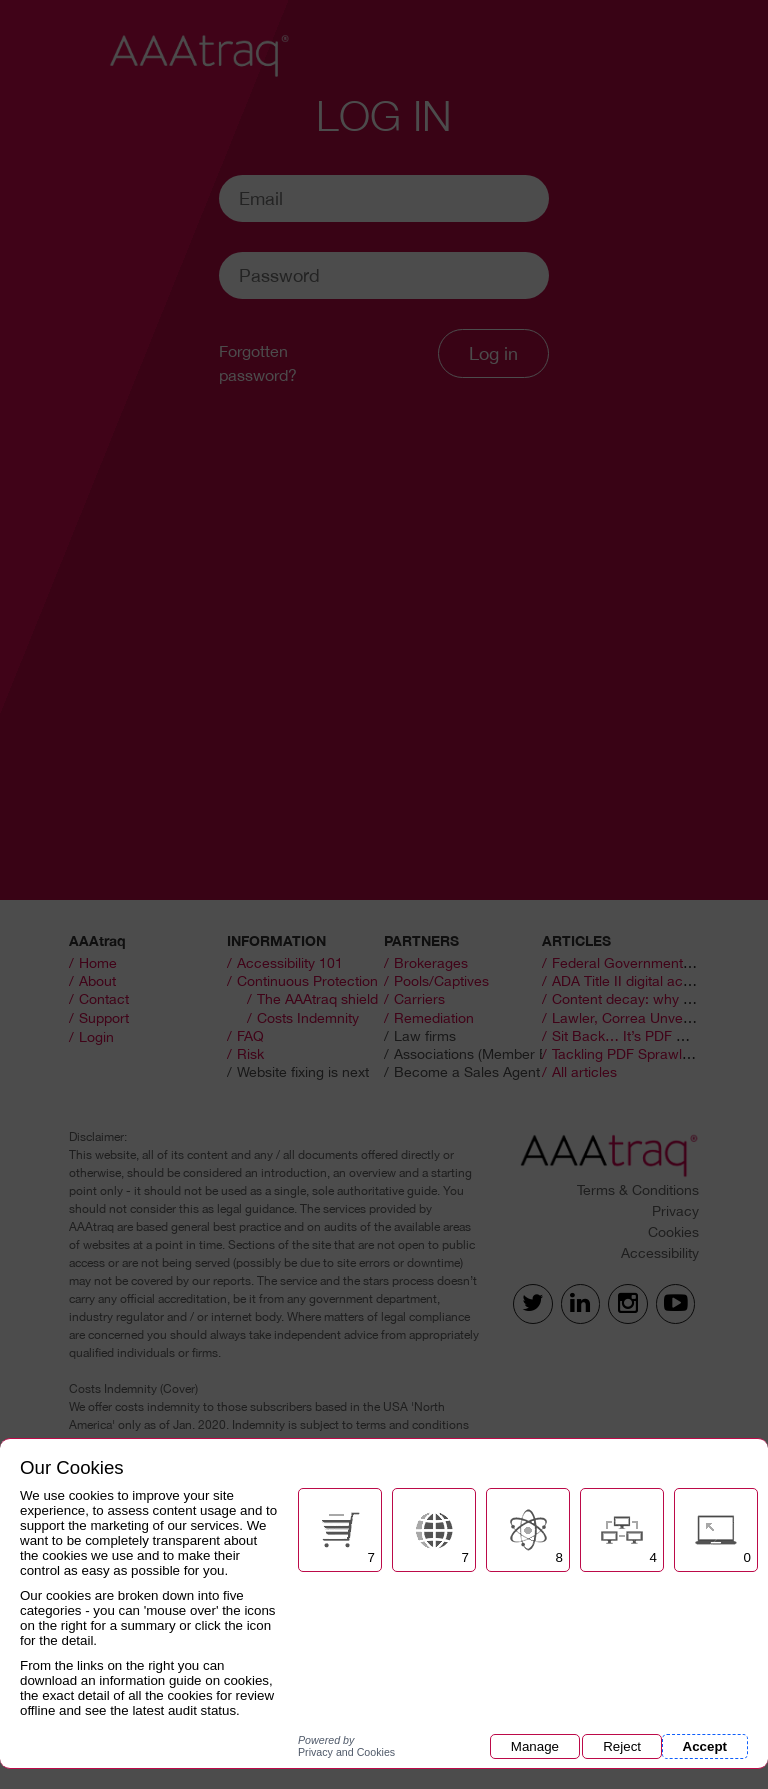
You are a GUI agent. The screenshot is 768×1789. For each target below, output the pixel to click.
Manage (535, 1746)
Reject (622, 1746)
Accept (705, 1746)
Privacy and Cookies (346, 1746)
